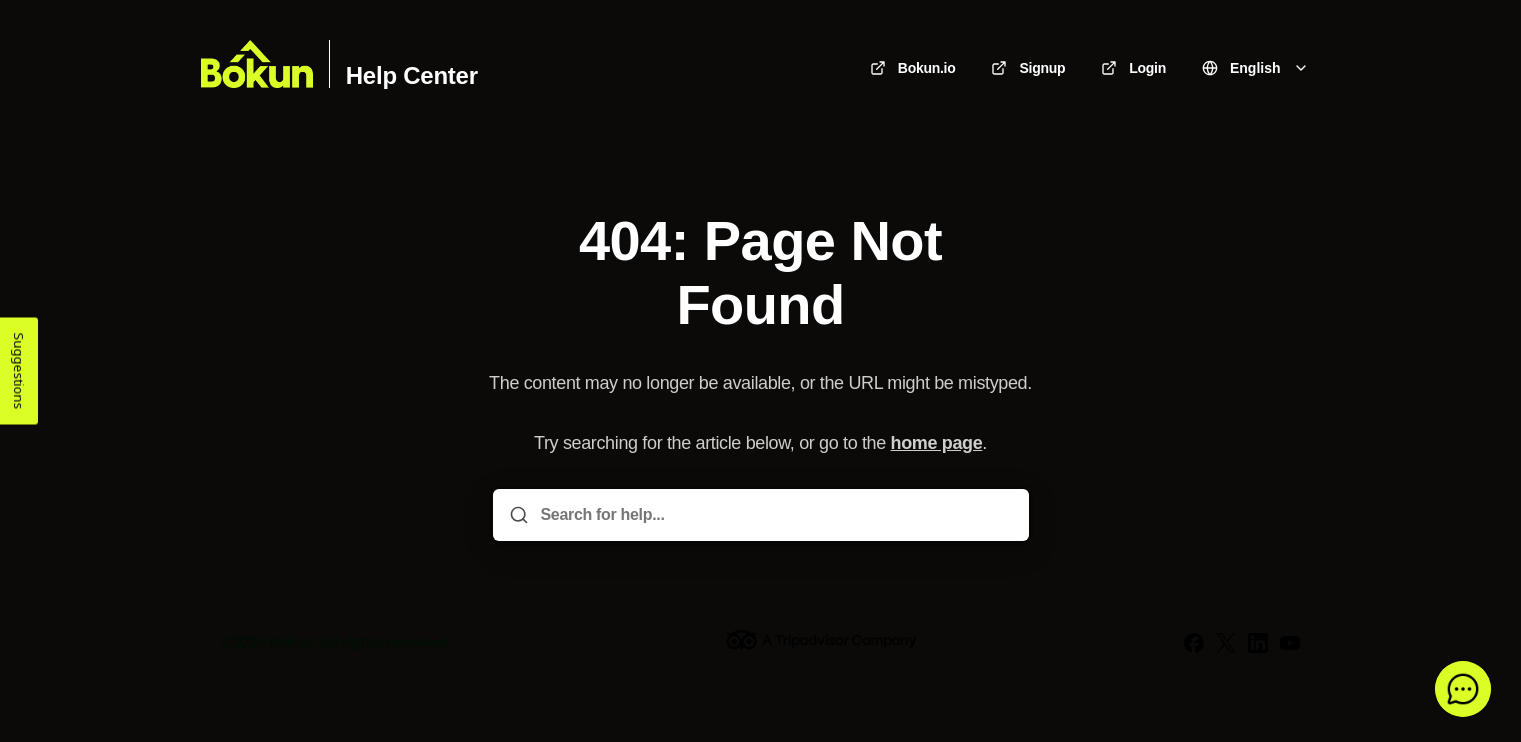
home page (937, 443)
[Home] (257, 64)
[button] (1463, 689)
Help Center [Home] (412, 76)
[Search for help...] (775, 515)
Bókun (291, 642)
